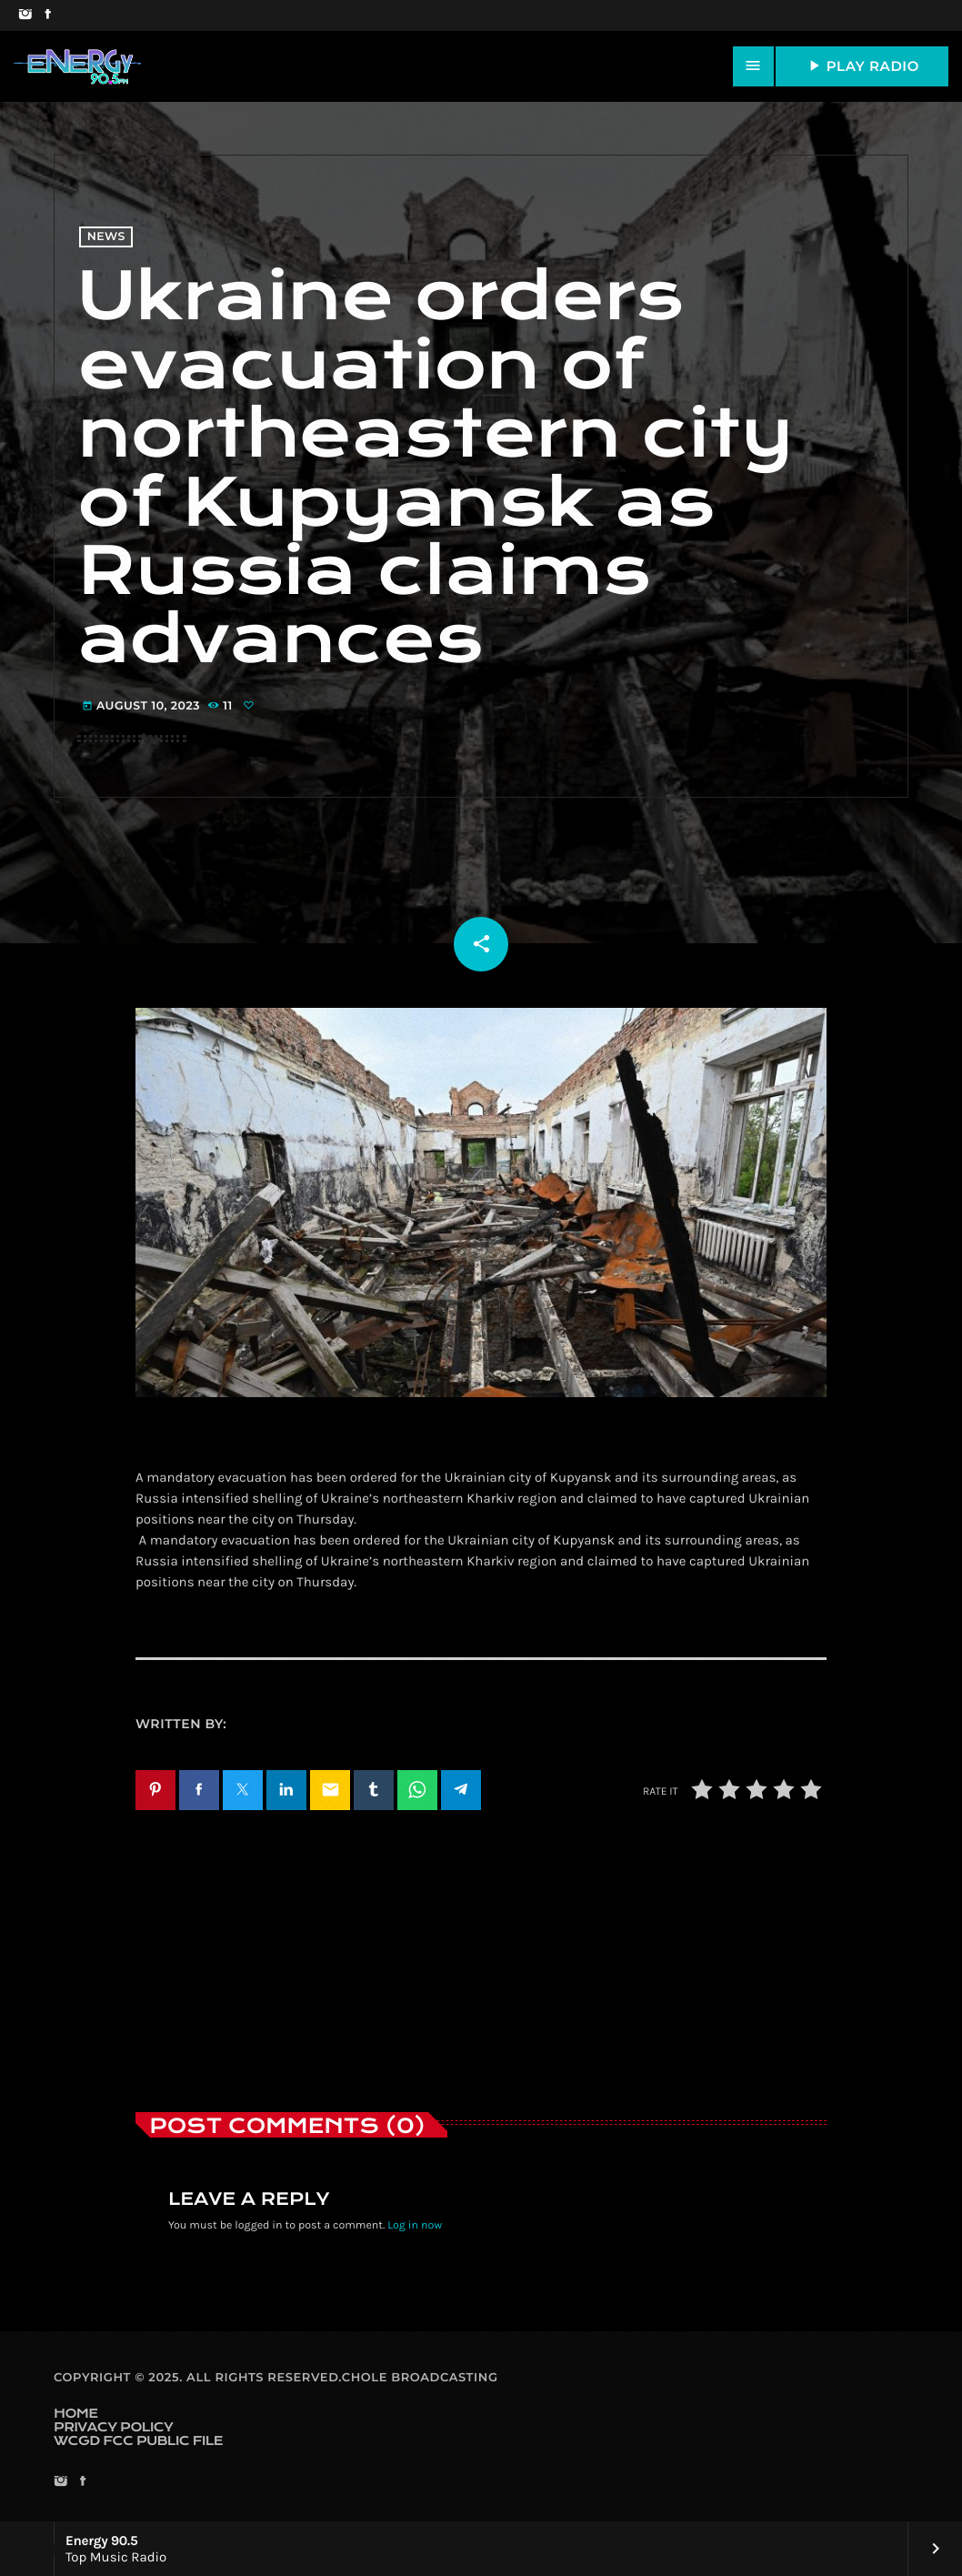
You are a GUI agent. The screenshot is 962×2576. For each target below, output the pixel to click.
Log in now (414, 2225)
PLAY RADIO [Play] (862, 65)
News (106, 237)
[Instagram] (25, 15)
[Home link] (77, 66)
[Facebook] (48, 15)
